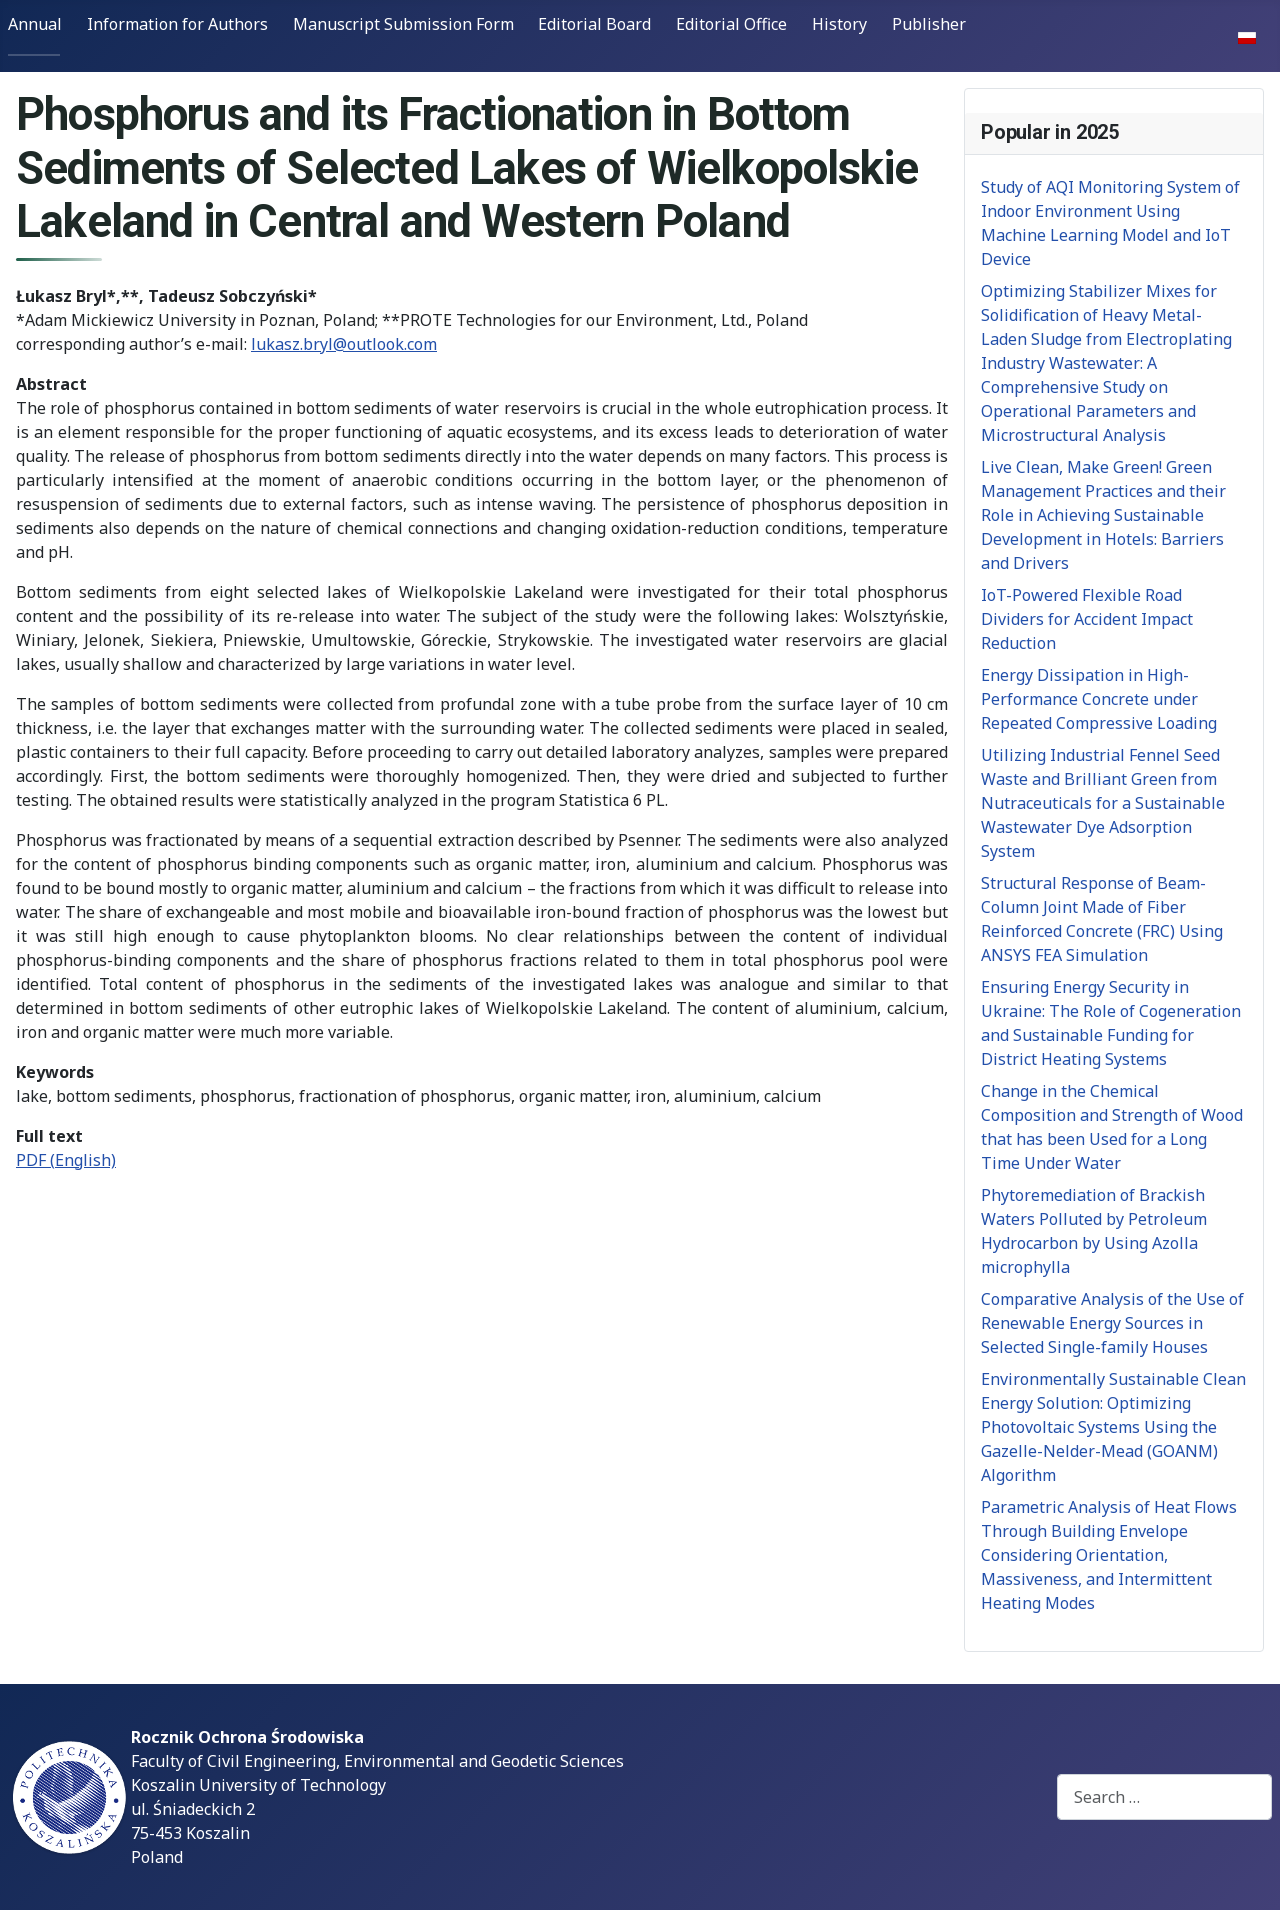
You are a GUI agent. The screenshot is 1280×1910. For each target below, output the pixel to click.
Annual (35, 24)
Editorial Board (594, 24)
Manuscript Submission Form (403, 24)
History (839, 24)
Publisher (929, 24)
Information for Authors (177, 24)
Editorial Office (731, 24)
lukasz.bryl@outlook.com (344, 344)
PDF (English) (66, 1160)
